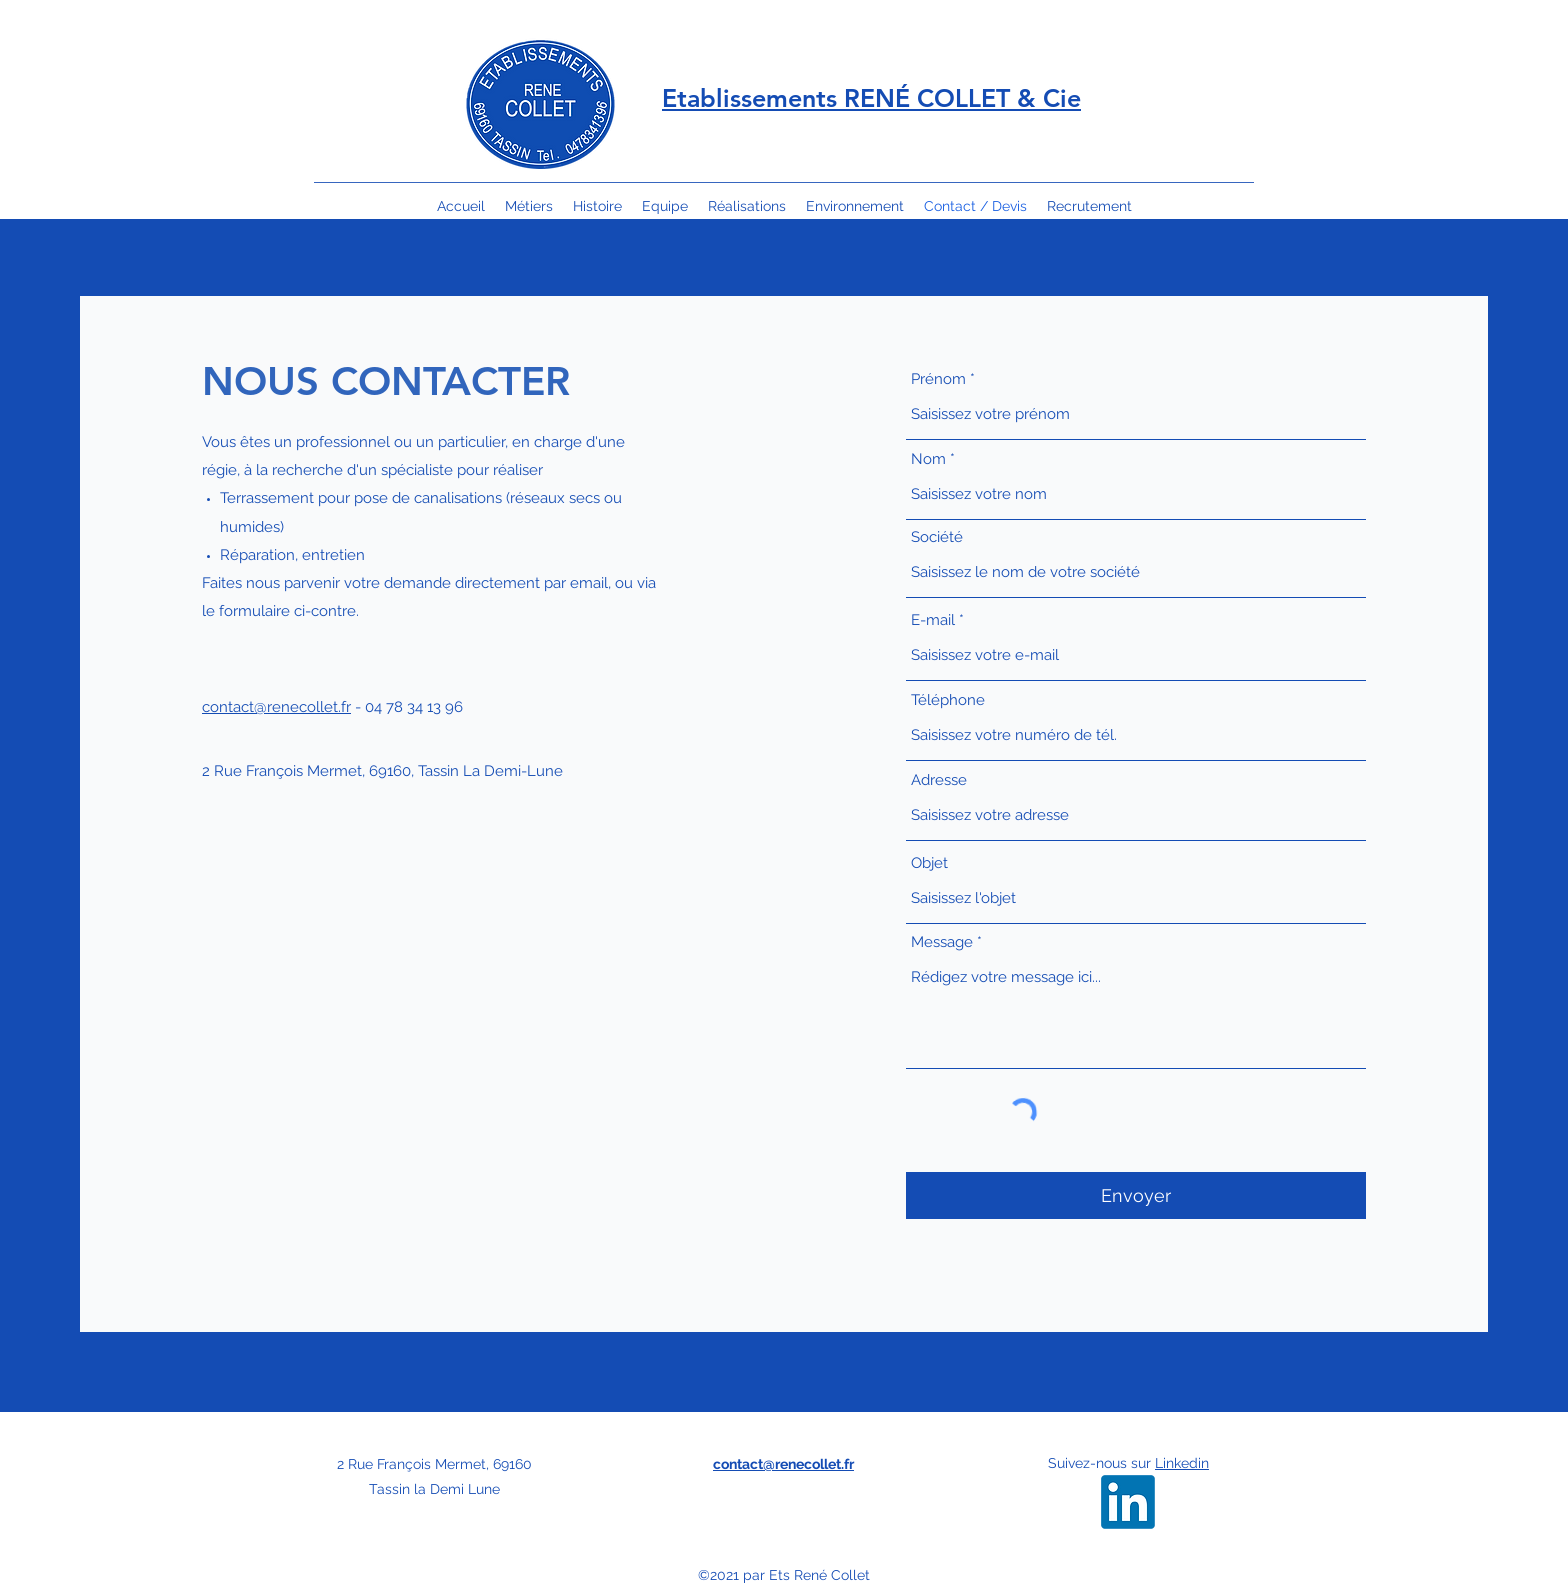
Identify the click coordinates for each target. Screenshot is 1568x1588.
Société (937, 537)
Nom (928, 459)
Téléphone (948, 700)
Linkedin (1182, 1463)
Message (942, 942)
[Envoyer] (1136, 1195)
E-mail (933, 620)
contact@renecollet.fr (276, 707)
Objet (929, 863)
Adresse (939, 780)
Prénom (938, 379)
